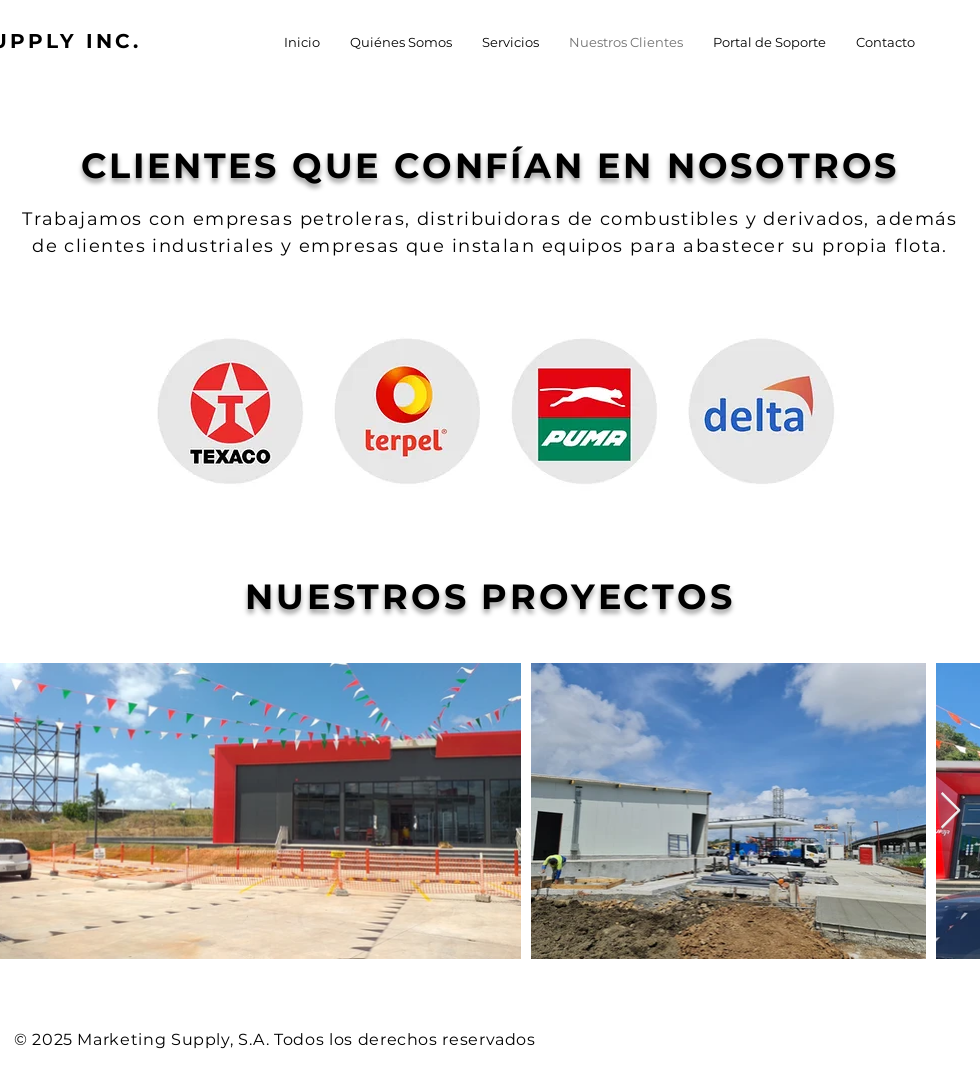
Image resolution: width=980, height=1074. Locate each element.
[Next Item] (950, 811)
